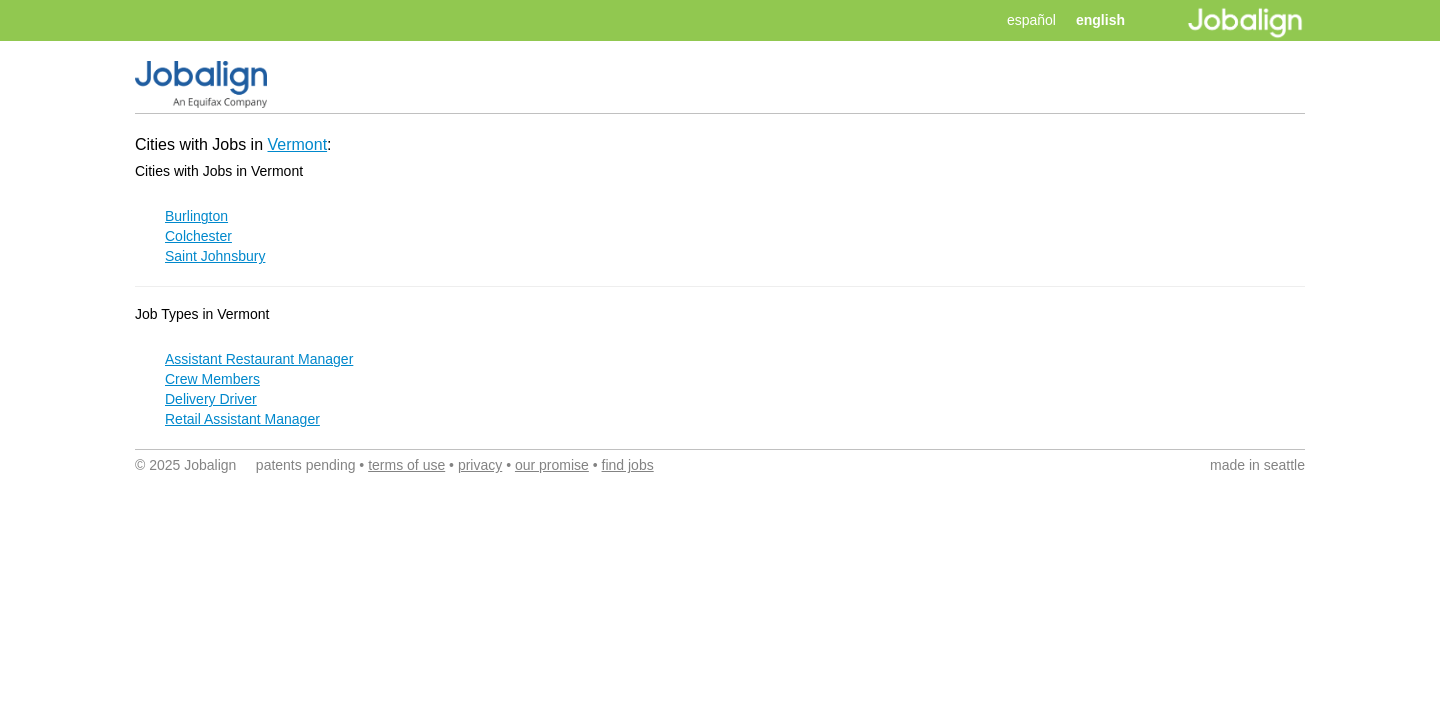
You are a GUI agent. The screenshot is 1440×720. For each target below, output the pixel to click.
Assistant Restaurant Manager (259, 359)
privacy (480, 465)
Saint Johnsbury (215, 256)
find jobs (628, 465)
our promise (552, 465)
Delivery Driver (211, 399)
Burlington (196, 216)
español (1031, 20)
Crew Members (212, 379)
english (1100, 20)
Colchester (198, 236)
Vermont (298, 144)
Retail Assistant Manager (242, 419)
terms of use (406, 465)
